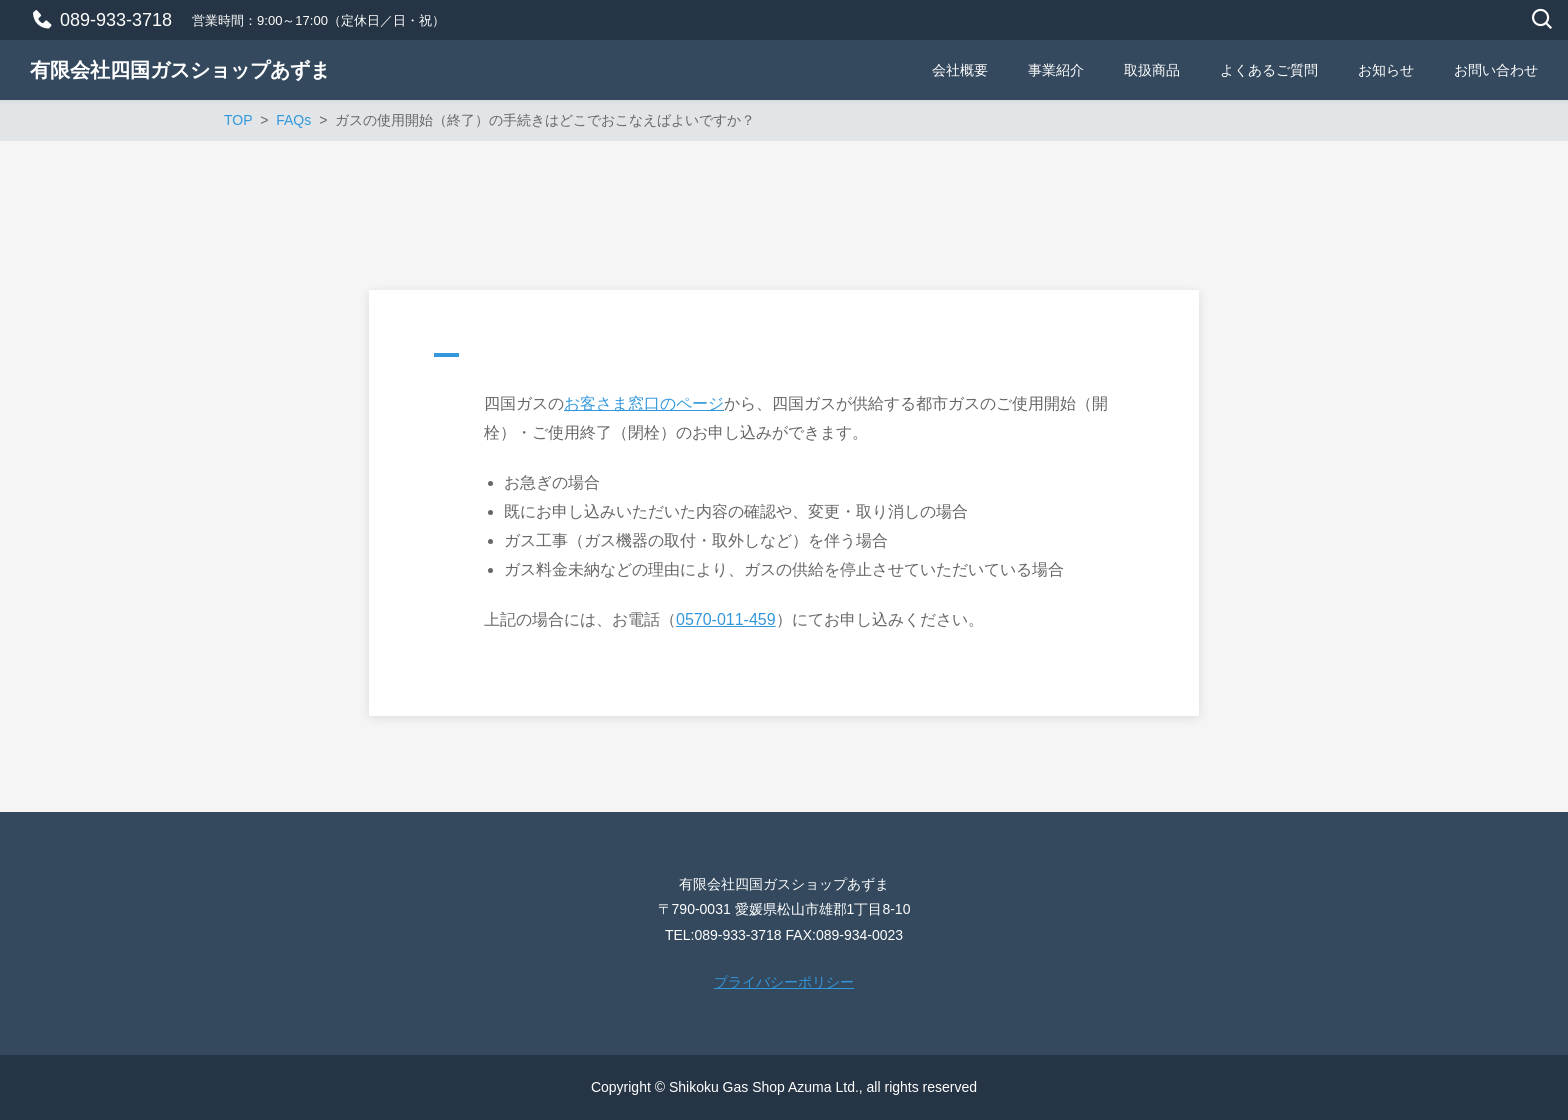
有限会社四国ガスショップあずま (180, 70)
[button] (784, 359)
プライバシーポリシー (784, 982)
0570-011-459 (726, 619)
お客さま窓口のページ (644, 403)
